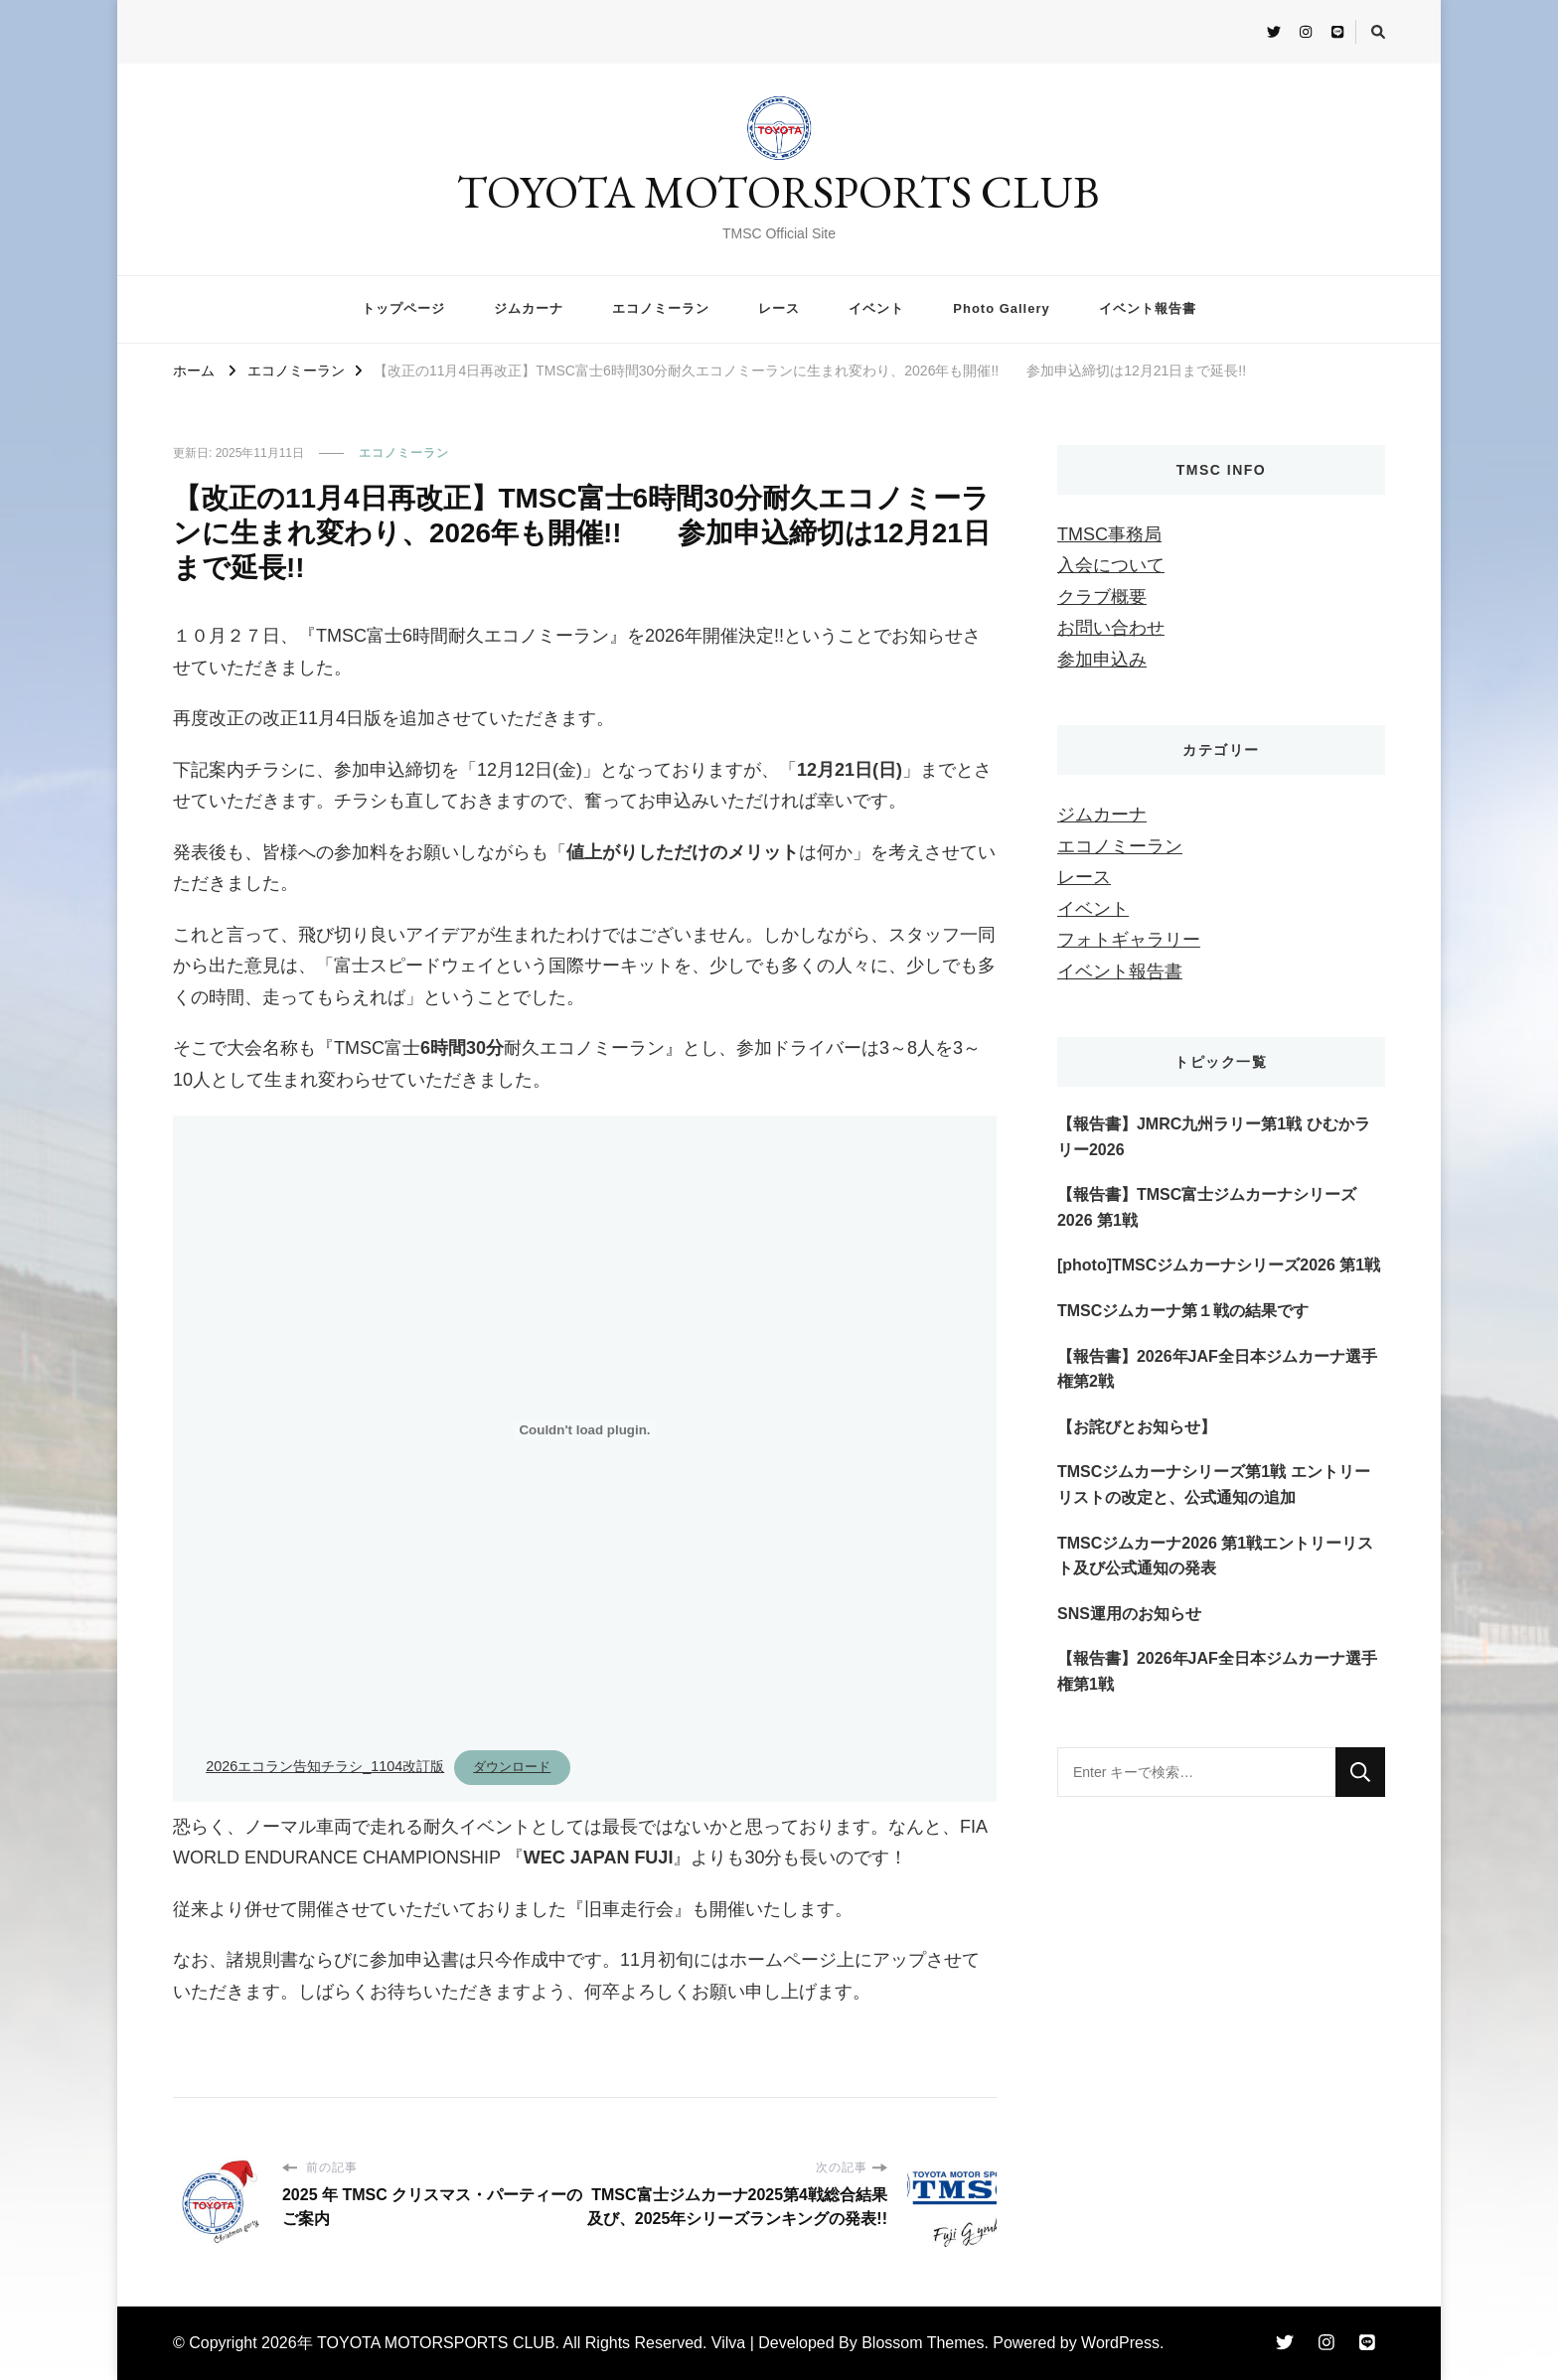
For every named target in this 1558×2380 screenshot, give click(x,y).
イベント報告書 (1147, 308)
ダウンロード (511, 1766)
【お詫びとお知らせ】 (1136, 1426)
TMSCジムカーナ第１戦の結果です (1183, 1310)
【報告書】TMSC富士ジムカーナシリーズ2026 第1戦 (1206, 1207)
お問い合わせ (1111, 628)
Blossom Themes (922, 2342)
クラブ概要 (1102, 597)
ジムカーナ (528, 308)
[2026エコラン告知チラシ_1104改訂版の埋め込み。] (585, 1430)
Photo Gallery (1001, 308)
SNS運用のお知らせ (1129, 1613)
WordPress (1120, 2342)
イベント (876, 308)
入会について (1111, 565)
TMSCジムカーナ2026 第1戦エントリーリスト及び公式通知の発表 (1215, 1556)
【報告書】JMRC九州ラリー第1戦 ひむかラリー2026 (1213, 1137)
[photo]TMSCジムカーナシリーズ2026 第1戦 (1218, 1265)
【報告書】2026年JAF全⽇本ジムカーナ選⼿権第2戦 (1217, 1369)
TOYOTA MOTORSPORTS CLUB (778, 192)
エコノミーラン (660, 308)
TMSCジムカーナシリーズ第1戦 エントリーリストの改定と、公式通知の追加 (1213, 1484)
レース (779, 308)
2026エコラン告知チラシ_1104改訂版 (325, 1766)
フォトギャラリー (1128, 940)
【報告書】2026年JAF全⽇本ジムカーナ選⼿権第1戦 (1217, 1671)
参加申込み (1102, 659)
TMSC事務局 (1109, 534)
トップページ (403, 308)
